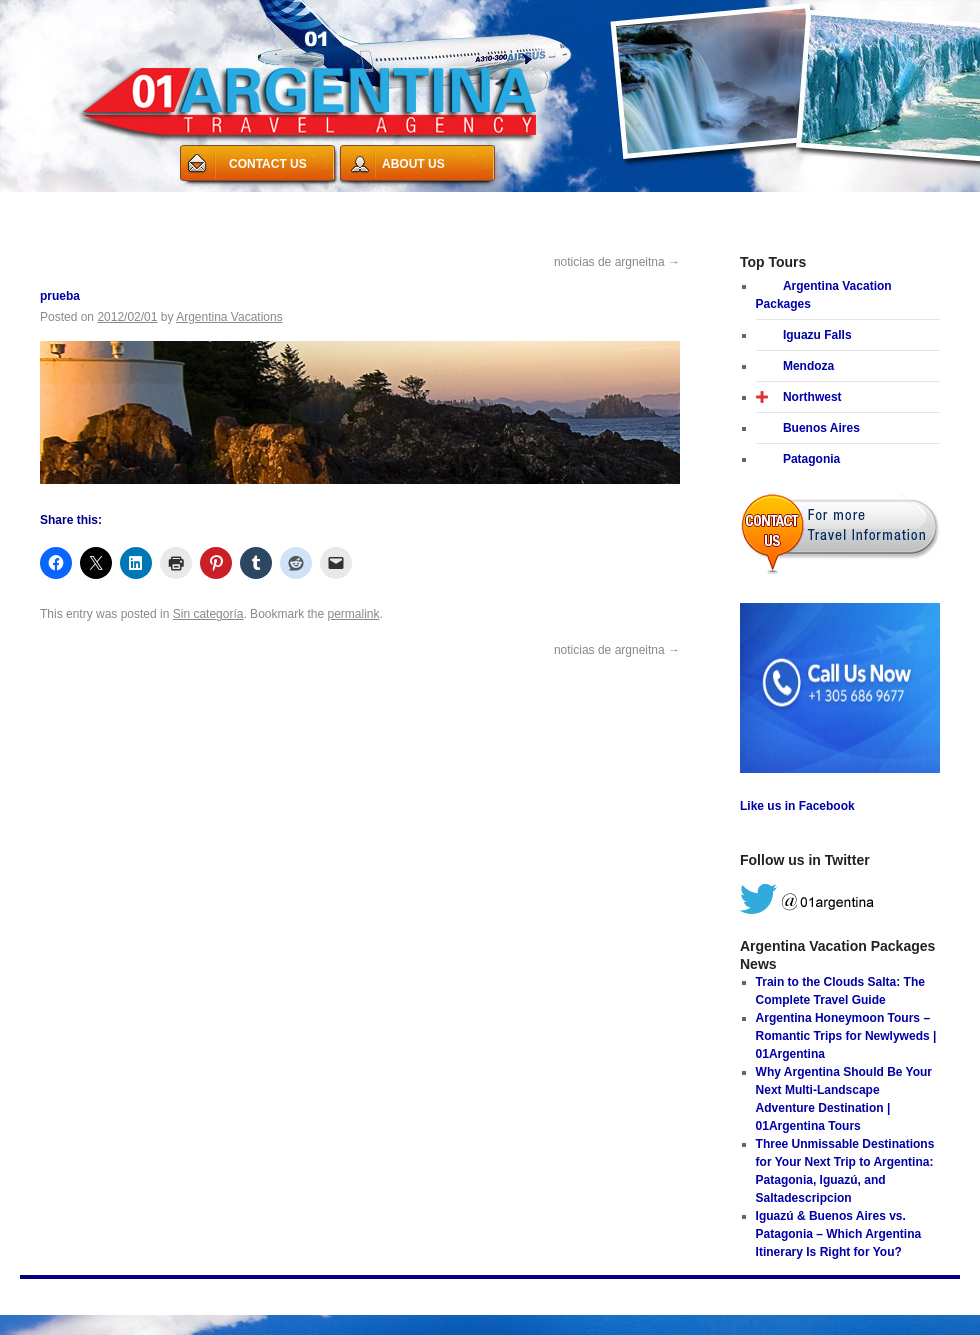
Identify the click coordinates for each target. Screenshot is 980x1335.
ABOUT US (413, 164)
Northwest (812, 397)
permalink (354, 614)
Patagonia (811, 459)
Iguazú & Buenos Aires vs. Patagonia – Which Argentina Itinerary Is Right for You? (839, 1234)
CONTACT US (268, 164)
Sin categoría (208, 614)
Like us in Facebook (797, 806)
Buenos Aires (821, 428)
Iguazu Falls (817, 335)
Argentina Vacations (229, 317)
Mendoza (808, 366)
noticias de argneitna (617, 262)
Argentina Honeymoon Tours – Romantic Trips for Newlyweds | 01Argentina (846, 1036)
